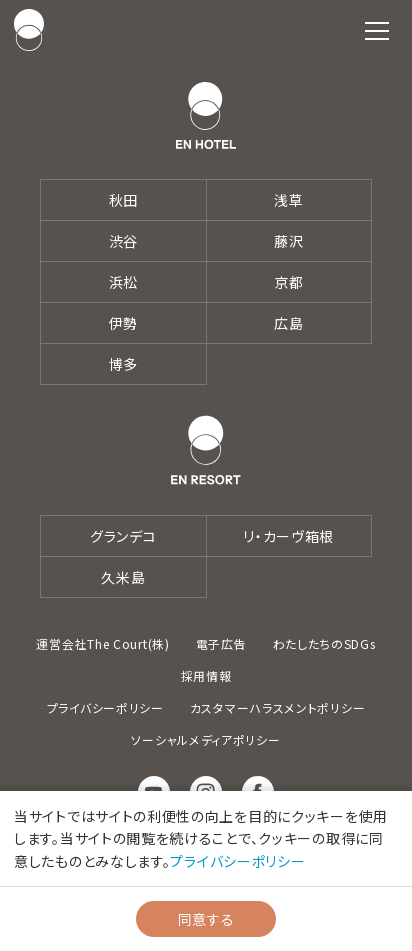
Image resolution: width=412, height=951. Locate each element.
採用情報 (206, 675)
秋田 (123, 200)
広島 (288, 323)
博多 (123, 364)
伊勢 (123, 323)
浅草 (288, 200)
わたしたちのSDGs (324, 643)
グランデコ (123, 536)
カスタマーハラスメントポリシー (278, 707)
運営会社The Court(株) (102, 643)
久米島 (123, 577)
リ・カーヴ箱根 (288, 536)
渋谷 (123, 241)
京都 (288, 282)
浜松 (123, 282)
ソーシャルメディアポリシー (205, 739)
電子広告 (221, 643)
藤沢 (288, 241)
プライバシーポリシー (105, 707)
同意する (206, 919)
